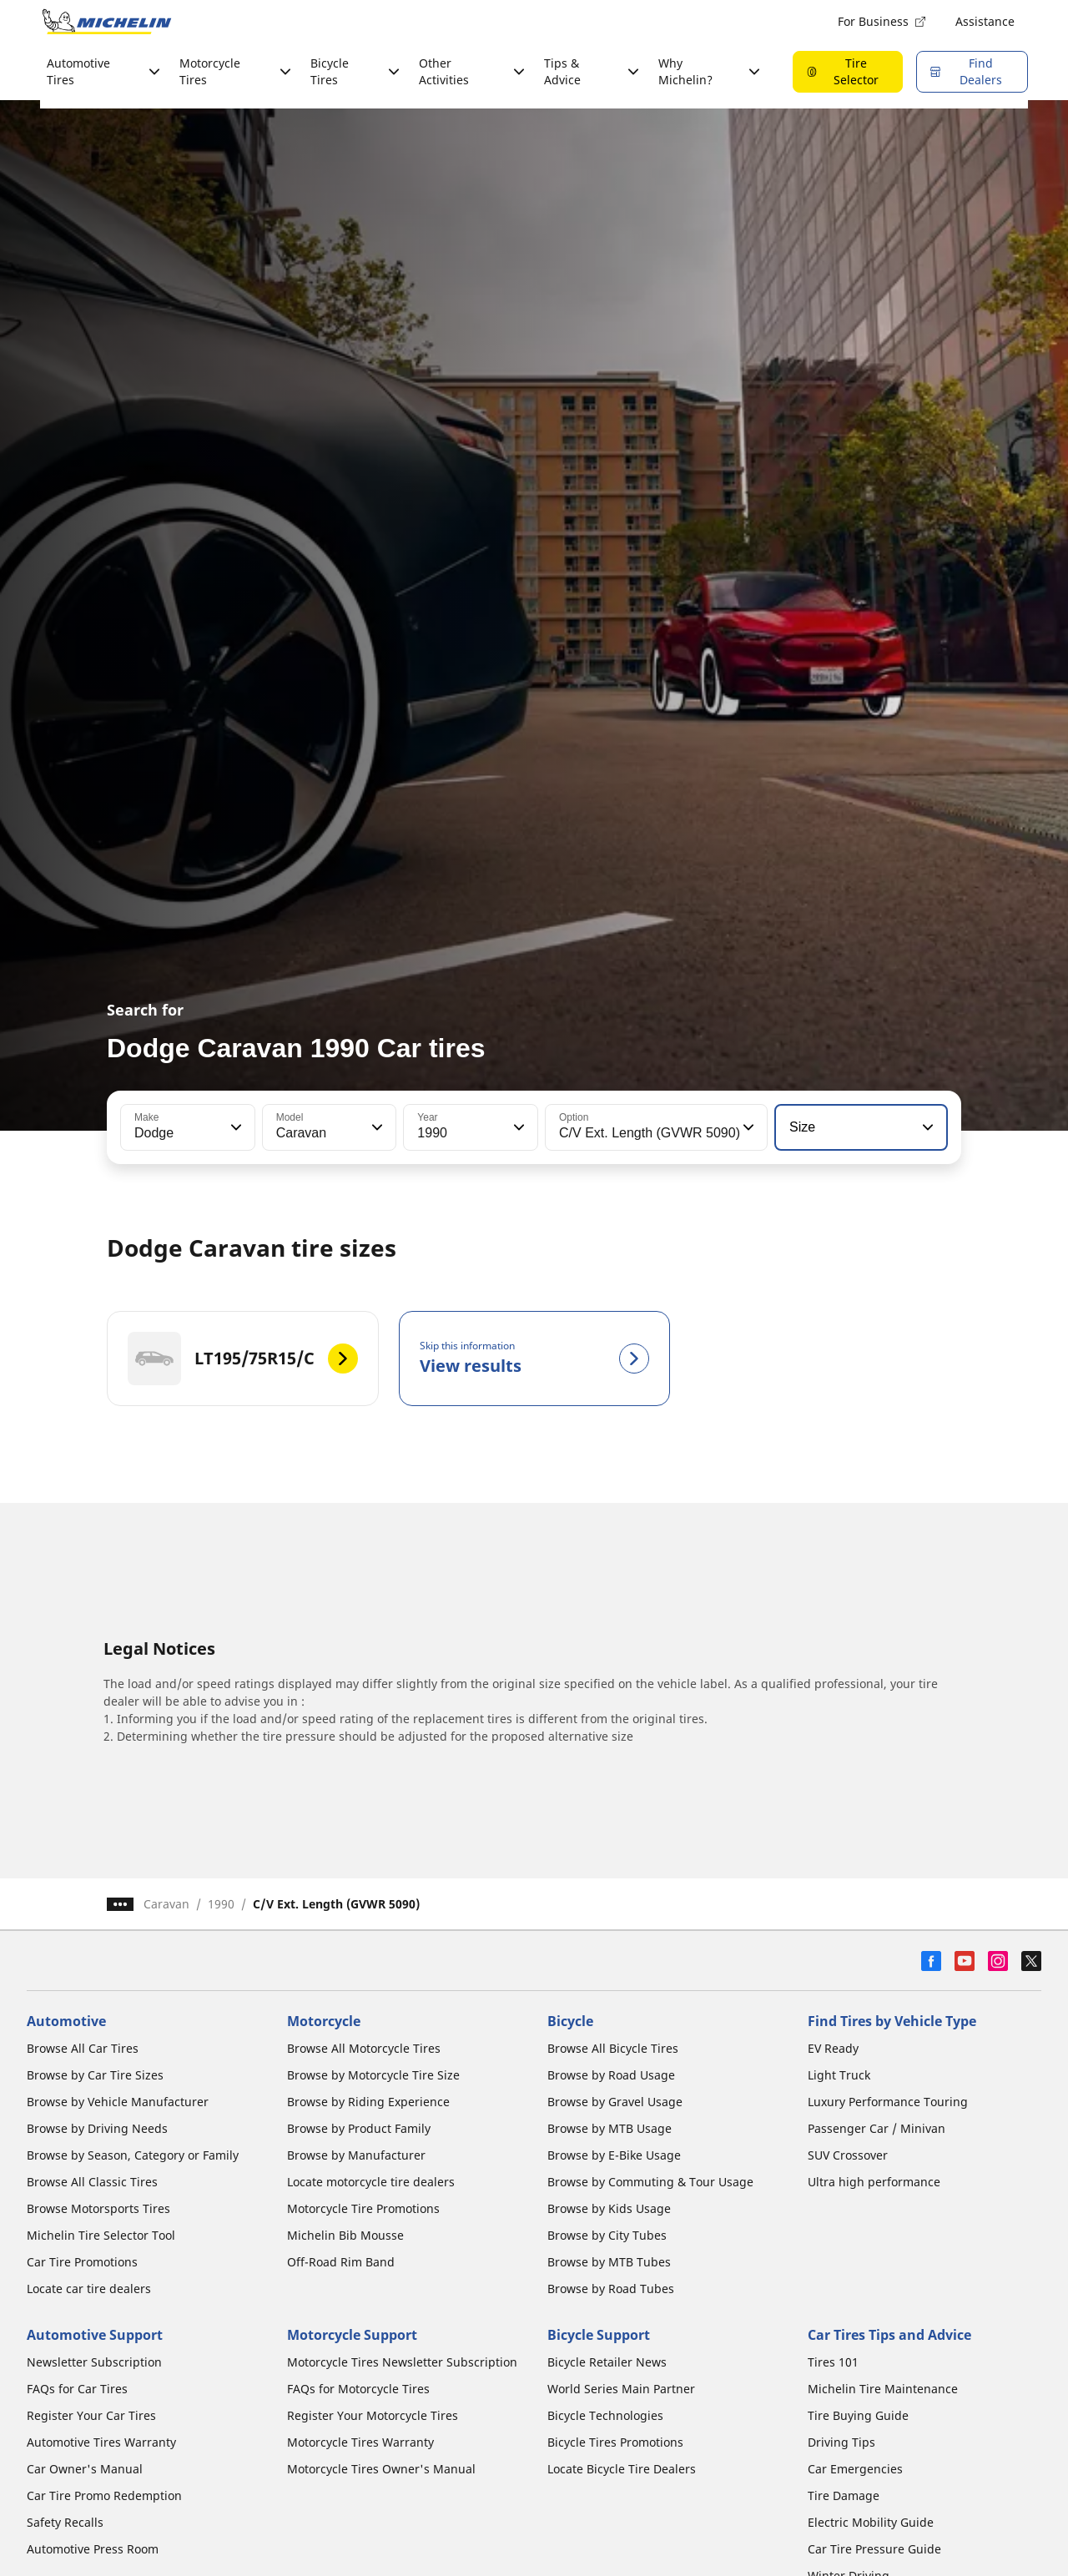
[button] (234, 1127)
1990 (221, 1904)
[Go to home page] (107, 22)
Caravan (166, 1904)
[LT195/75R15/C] (243, 1358)
